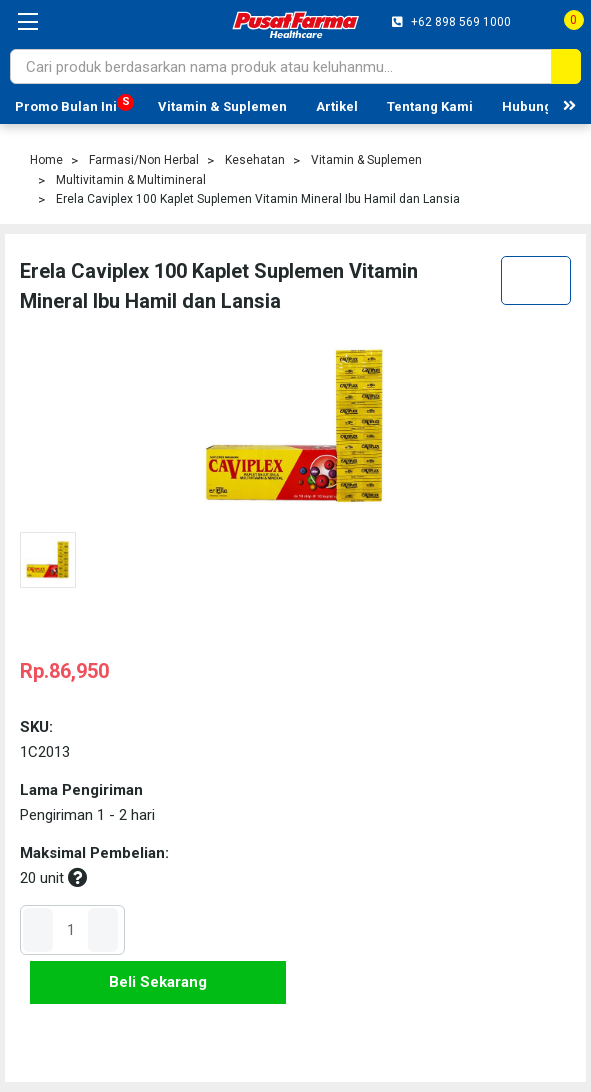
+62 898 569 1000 (459, 22)
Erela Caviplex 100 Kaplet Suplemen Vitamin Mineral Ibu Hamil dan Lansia (258, 199)
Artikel (337, 106)
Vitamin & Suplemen (222, 106)
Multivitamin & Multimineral (131, 180)
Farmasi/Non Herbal (144, 160)
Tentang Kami (430, 106)
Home (46, 160)
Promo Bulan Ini (66, 106)
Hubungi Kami (546, 106)
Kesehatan (255, 160)
